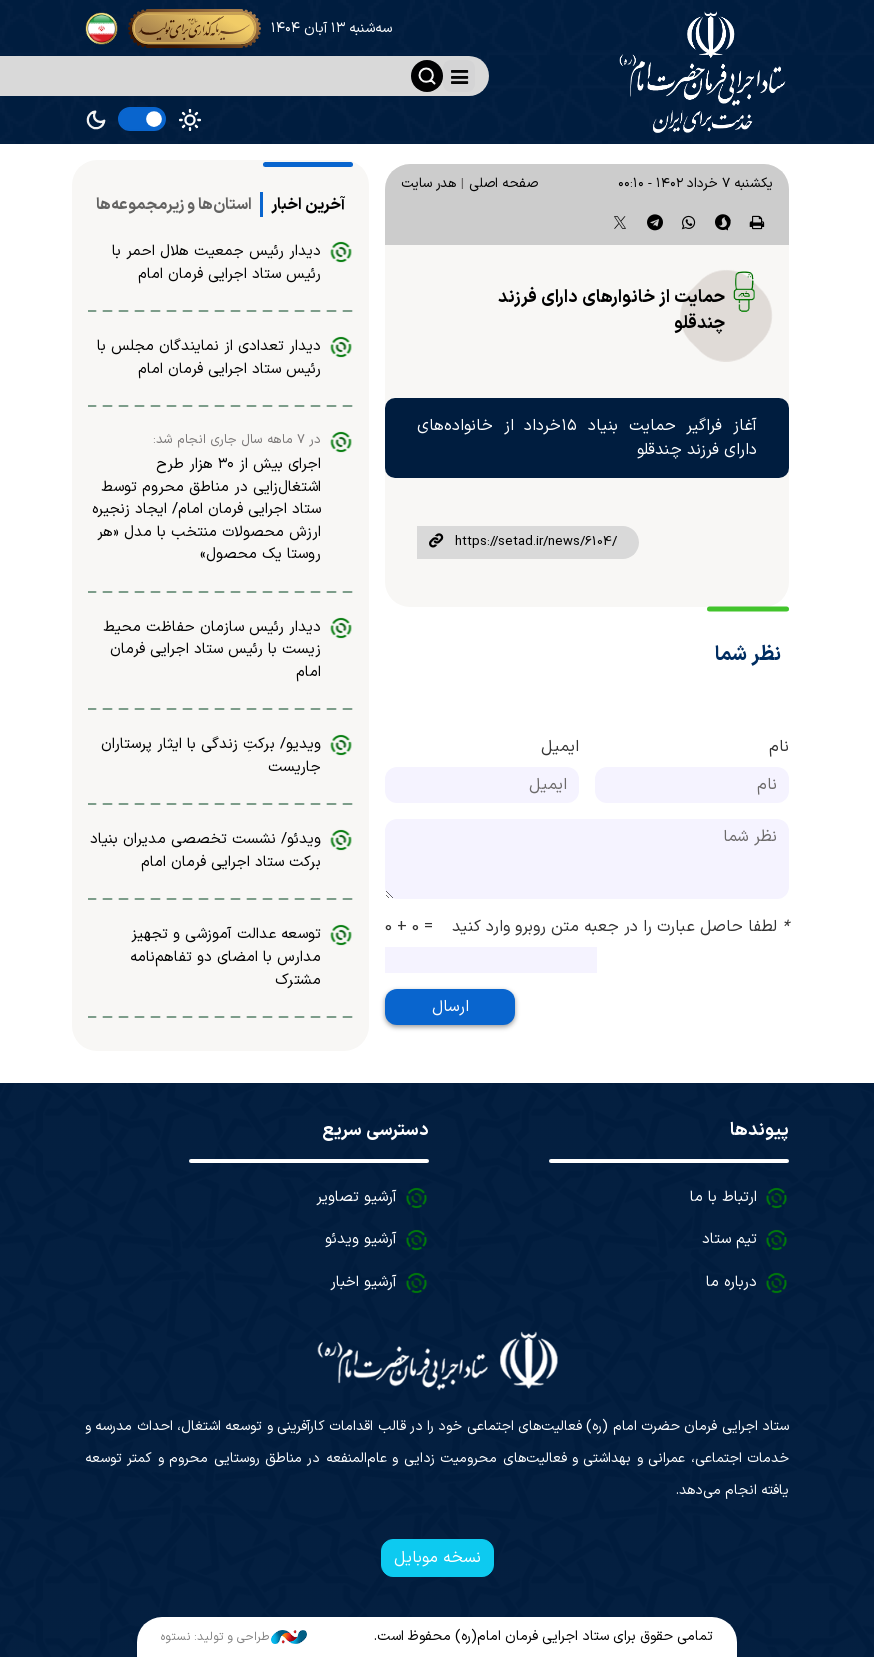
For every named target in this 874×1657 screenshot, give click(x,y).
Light (190, 120)
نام (779, 747)
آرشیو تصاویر (356, 1197)
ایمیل (560, 747)
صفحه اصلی (503, 183)
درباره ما (731, 1282)
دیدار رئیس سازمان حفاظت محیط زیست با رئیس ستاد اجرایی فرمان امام (212, 650)
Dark (96, 120)
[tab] (308, 205)
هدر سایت (428, 183)
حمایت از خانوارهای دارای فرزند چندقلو (611, 310)
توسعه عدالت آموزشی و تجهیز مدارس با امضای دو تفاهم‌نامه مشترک (225, 957)
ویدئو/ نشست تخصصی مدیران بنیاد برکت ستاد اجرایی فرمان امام (205, 851)
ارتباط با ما (723, 1197)
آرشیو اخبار (363, 1282)
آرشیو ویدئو (361, 1239)
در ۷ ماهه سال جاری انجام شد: (237, 440)
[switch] (142, 119)
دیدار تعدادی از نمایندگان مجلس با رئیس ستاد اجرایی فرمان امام (209, 358)
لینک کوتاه (436, 542)
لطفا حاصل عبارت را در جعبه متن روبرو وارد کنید (620, 927)
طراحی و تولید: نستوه (234, 1637)
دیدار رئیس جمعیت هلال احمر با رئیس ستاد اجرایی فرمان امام (216, 263)
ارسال (450, 1007)
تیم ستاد (729, 1239)
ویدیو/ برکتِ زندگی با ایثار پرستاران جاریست (211, 756)
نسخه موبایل (437, 1558)
